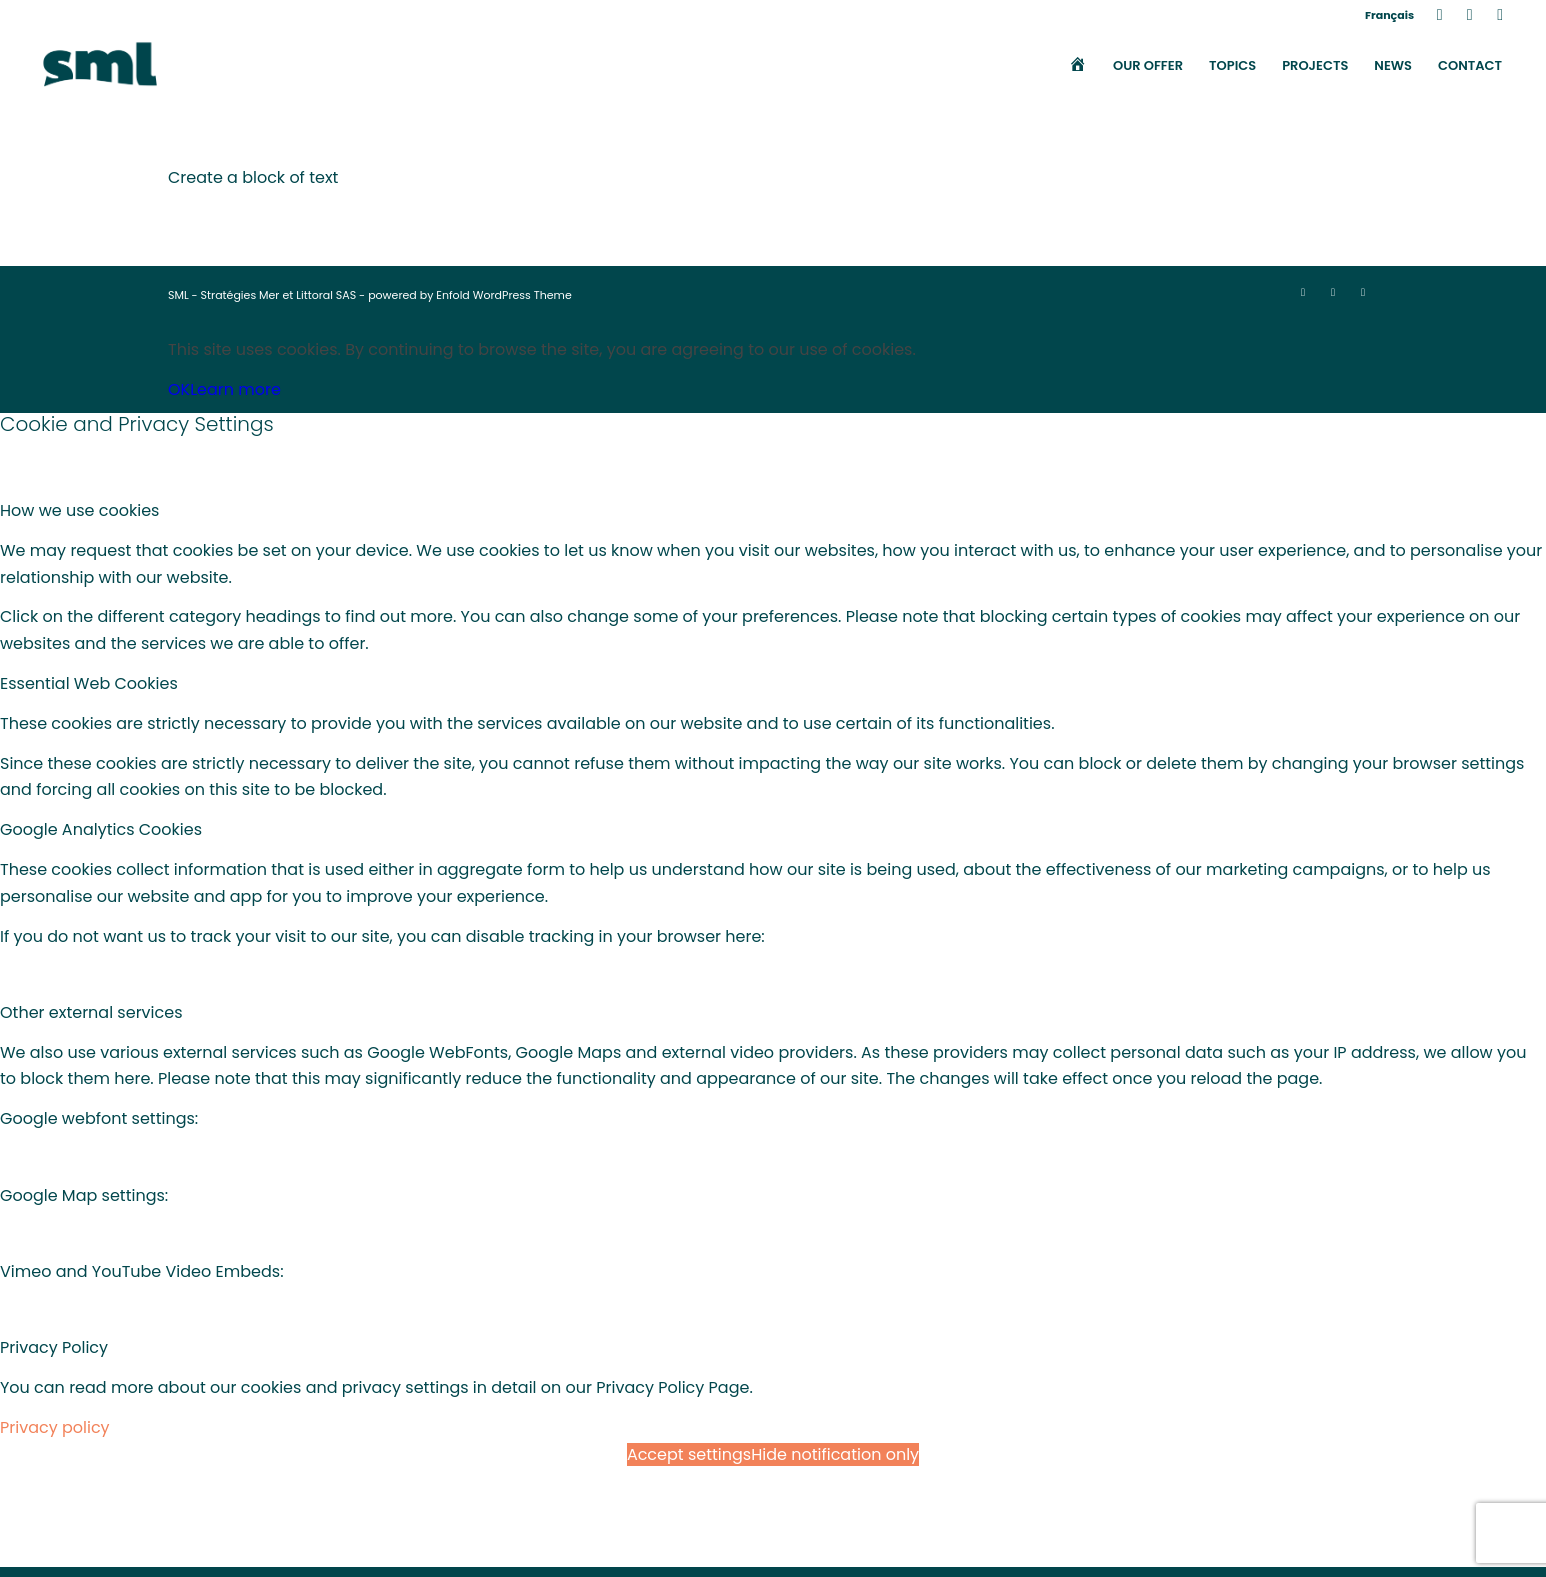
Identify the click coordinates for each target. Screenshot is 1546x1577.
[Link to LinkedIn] (1439, 15)
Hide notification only (835, 1454)
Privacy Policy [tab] (54, 1347)
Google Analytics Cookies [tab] (101, 829)
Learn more (235, 389)
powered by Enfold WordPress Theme (470, 295)
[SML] (100, 66)
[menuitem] (1384, 15)
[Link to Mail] (1500, 15)
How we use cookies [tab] (79, 510)
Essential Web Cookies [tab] (89, 683)
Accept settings (689, 1454)
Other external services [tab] (91, 1012)
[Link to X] (1469, 15)
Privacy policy (55, 1427)
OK (179, 389)
